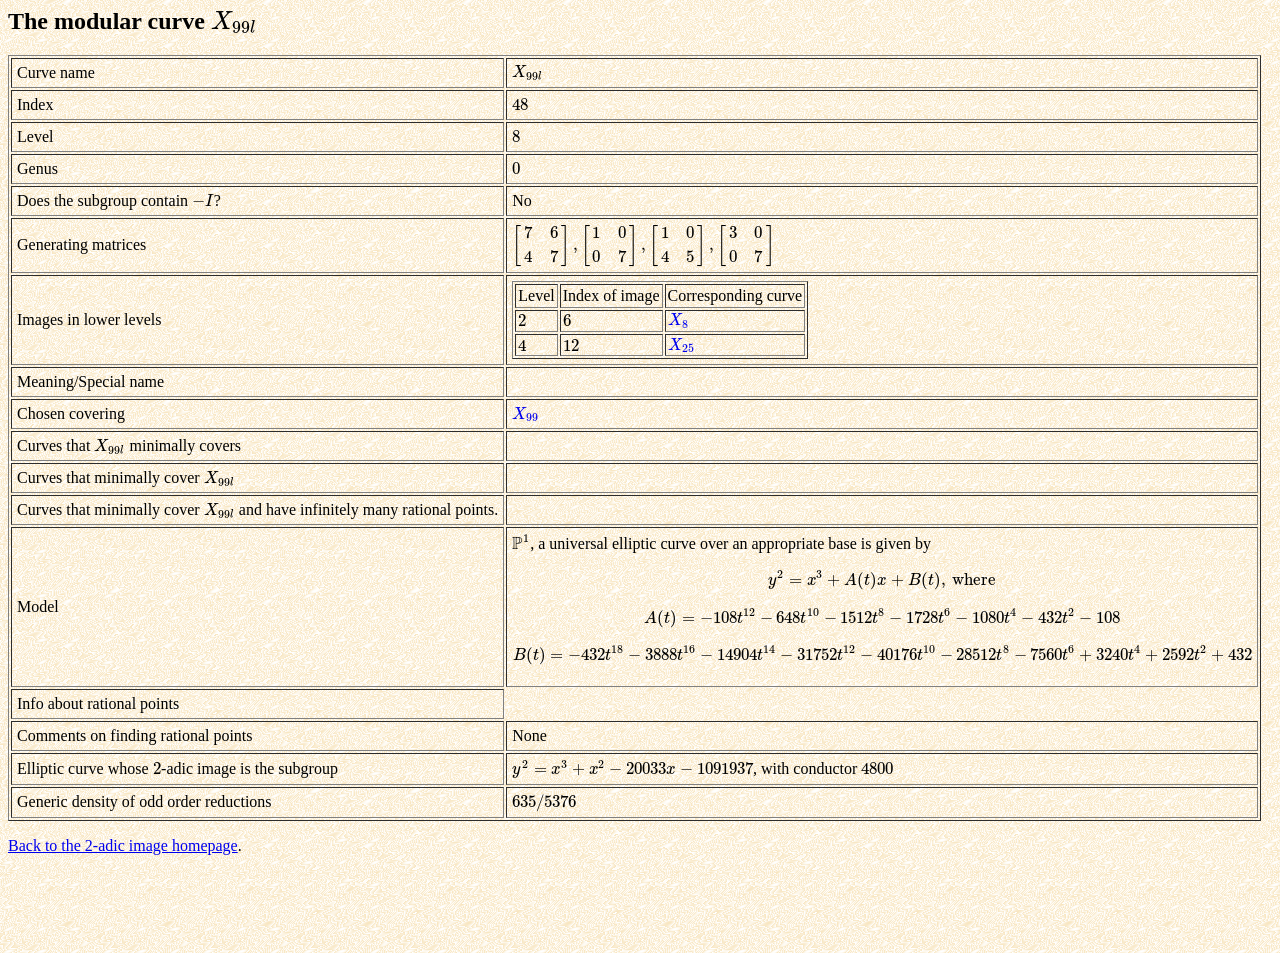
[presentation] (234, 21)
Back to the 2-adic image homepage (123, 845)
